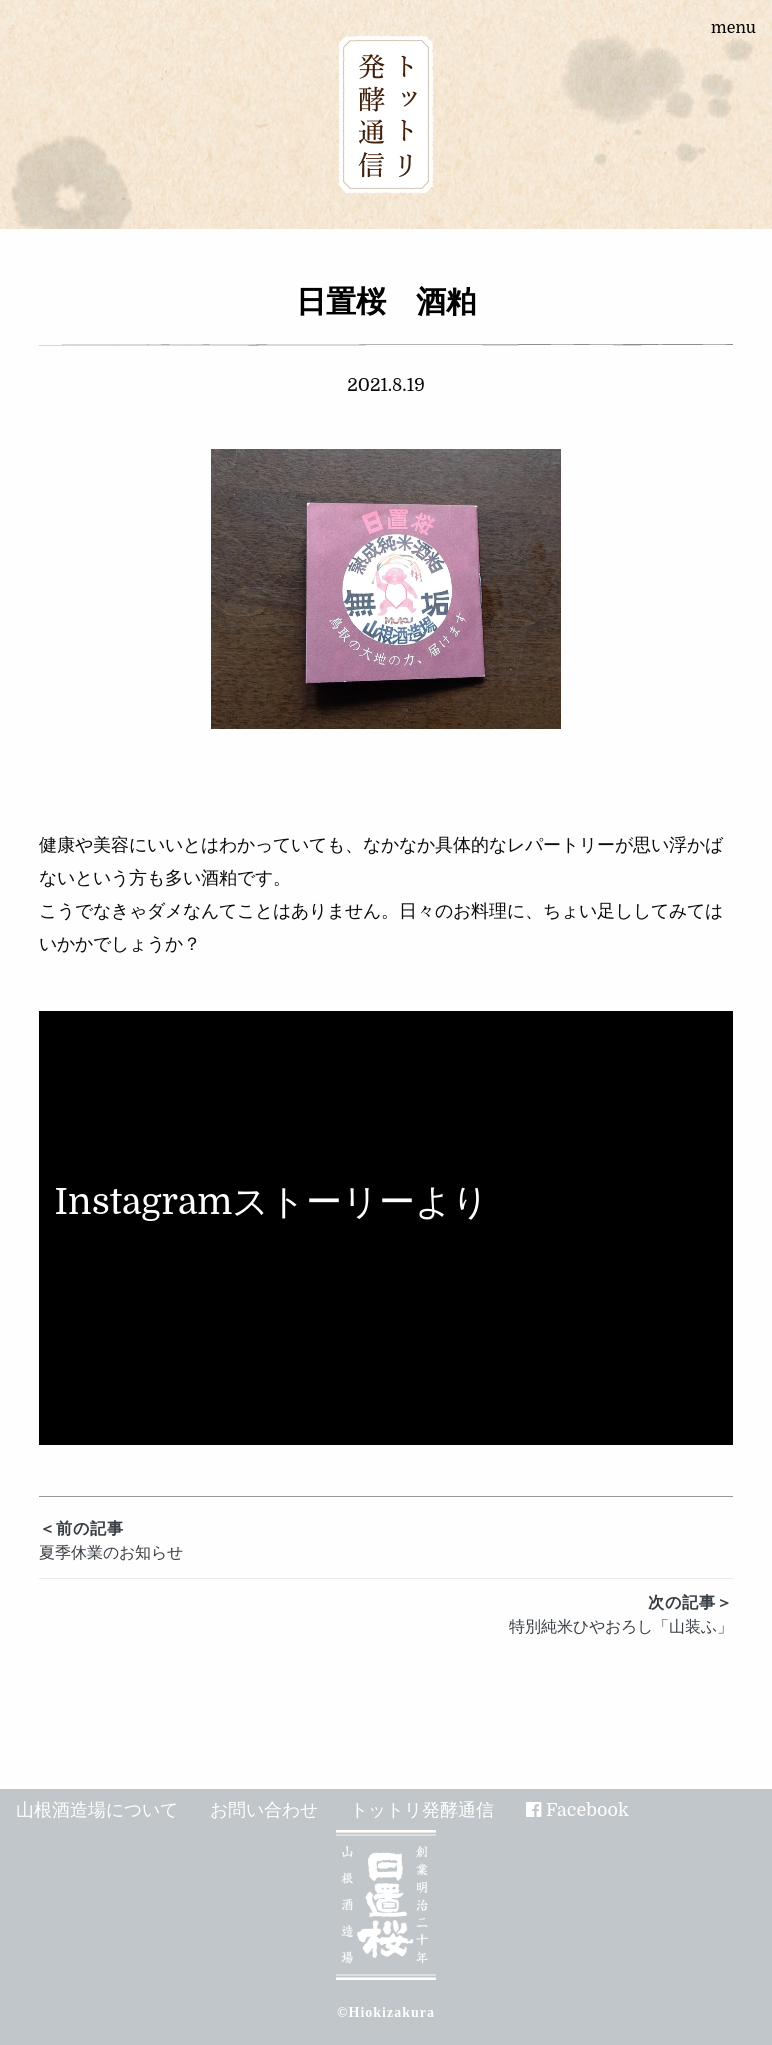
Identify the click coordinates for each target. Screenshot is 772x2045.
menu (733, 28)
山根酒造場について (97, 1810)
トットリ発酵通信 (422, 1810)
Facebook (587, 1810)
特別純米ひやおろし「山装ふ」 (386, 1613)
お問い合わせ (264, 1810)
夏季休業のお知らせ (386, 1539)
